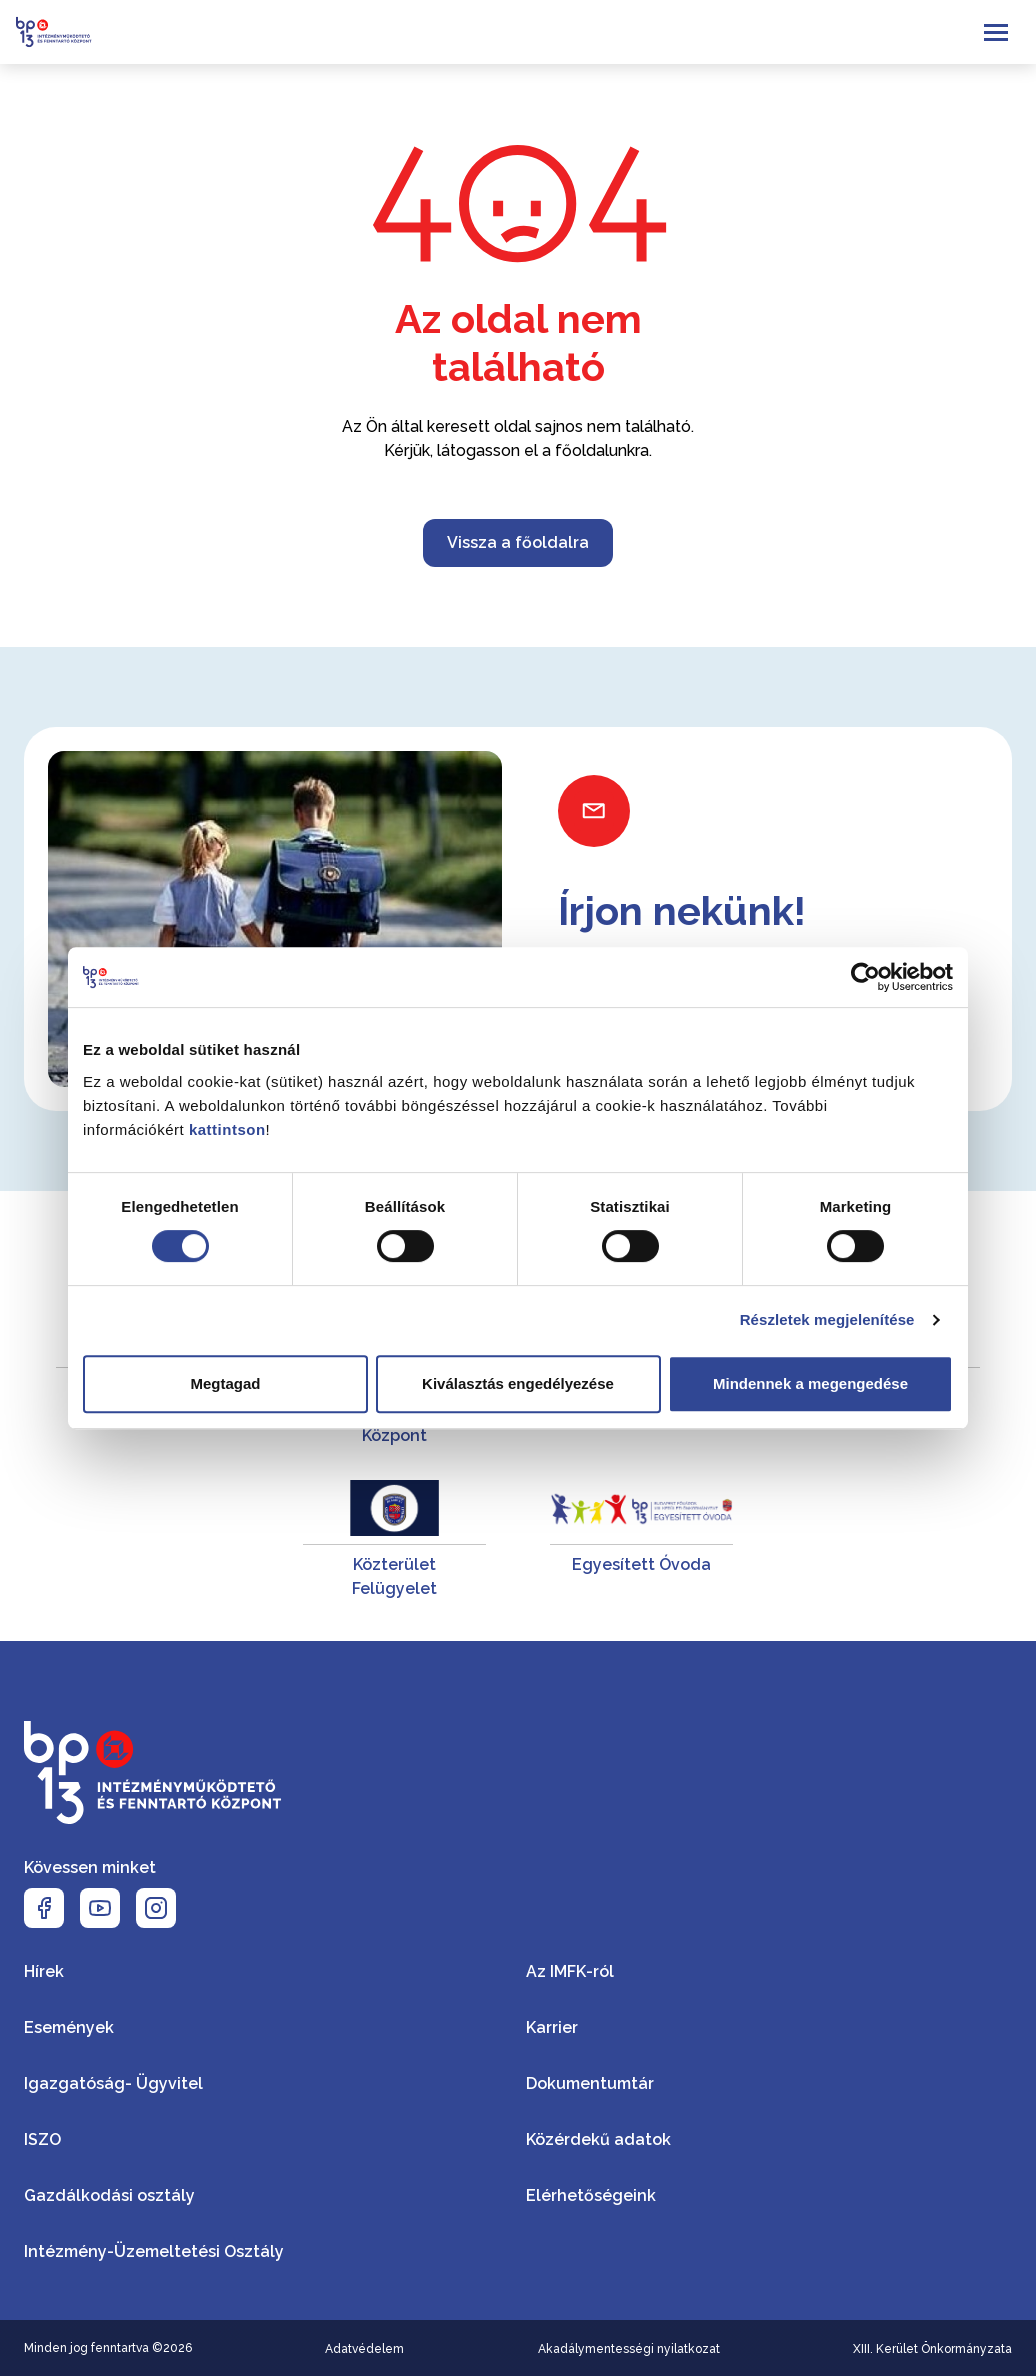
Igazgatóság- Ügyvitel (113, 2083)
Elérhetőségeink (591, 2195)
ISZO (42, 2139)
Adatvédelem (364, 2349)
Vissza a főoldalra (518, 542)
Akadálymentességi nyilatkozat (629, 2349)
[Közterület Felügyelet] (394, 1540)
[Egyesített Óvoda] (641, 1540)
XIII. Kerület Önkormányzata (932, 2349)
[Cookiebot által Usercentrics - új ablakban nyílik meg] (865, 977)
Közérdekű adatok (598, 2139)
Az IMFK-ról (570, 1971)
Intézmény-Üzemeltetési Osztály (154, 2251)
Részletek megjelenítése (827, 1319)
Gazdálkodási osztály (109, 2195)
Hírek (44, 1971)
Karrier (552, 2027)
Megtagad (225, 1383)
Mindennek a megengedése (810, 1383)
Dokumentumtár (590, 2083)
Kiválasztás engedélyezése (518, 1383)
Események (69, 2027)
